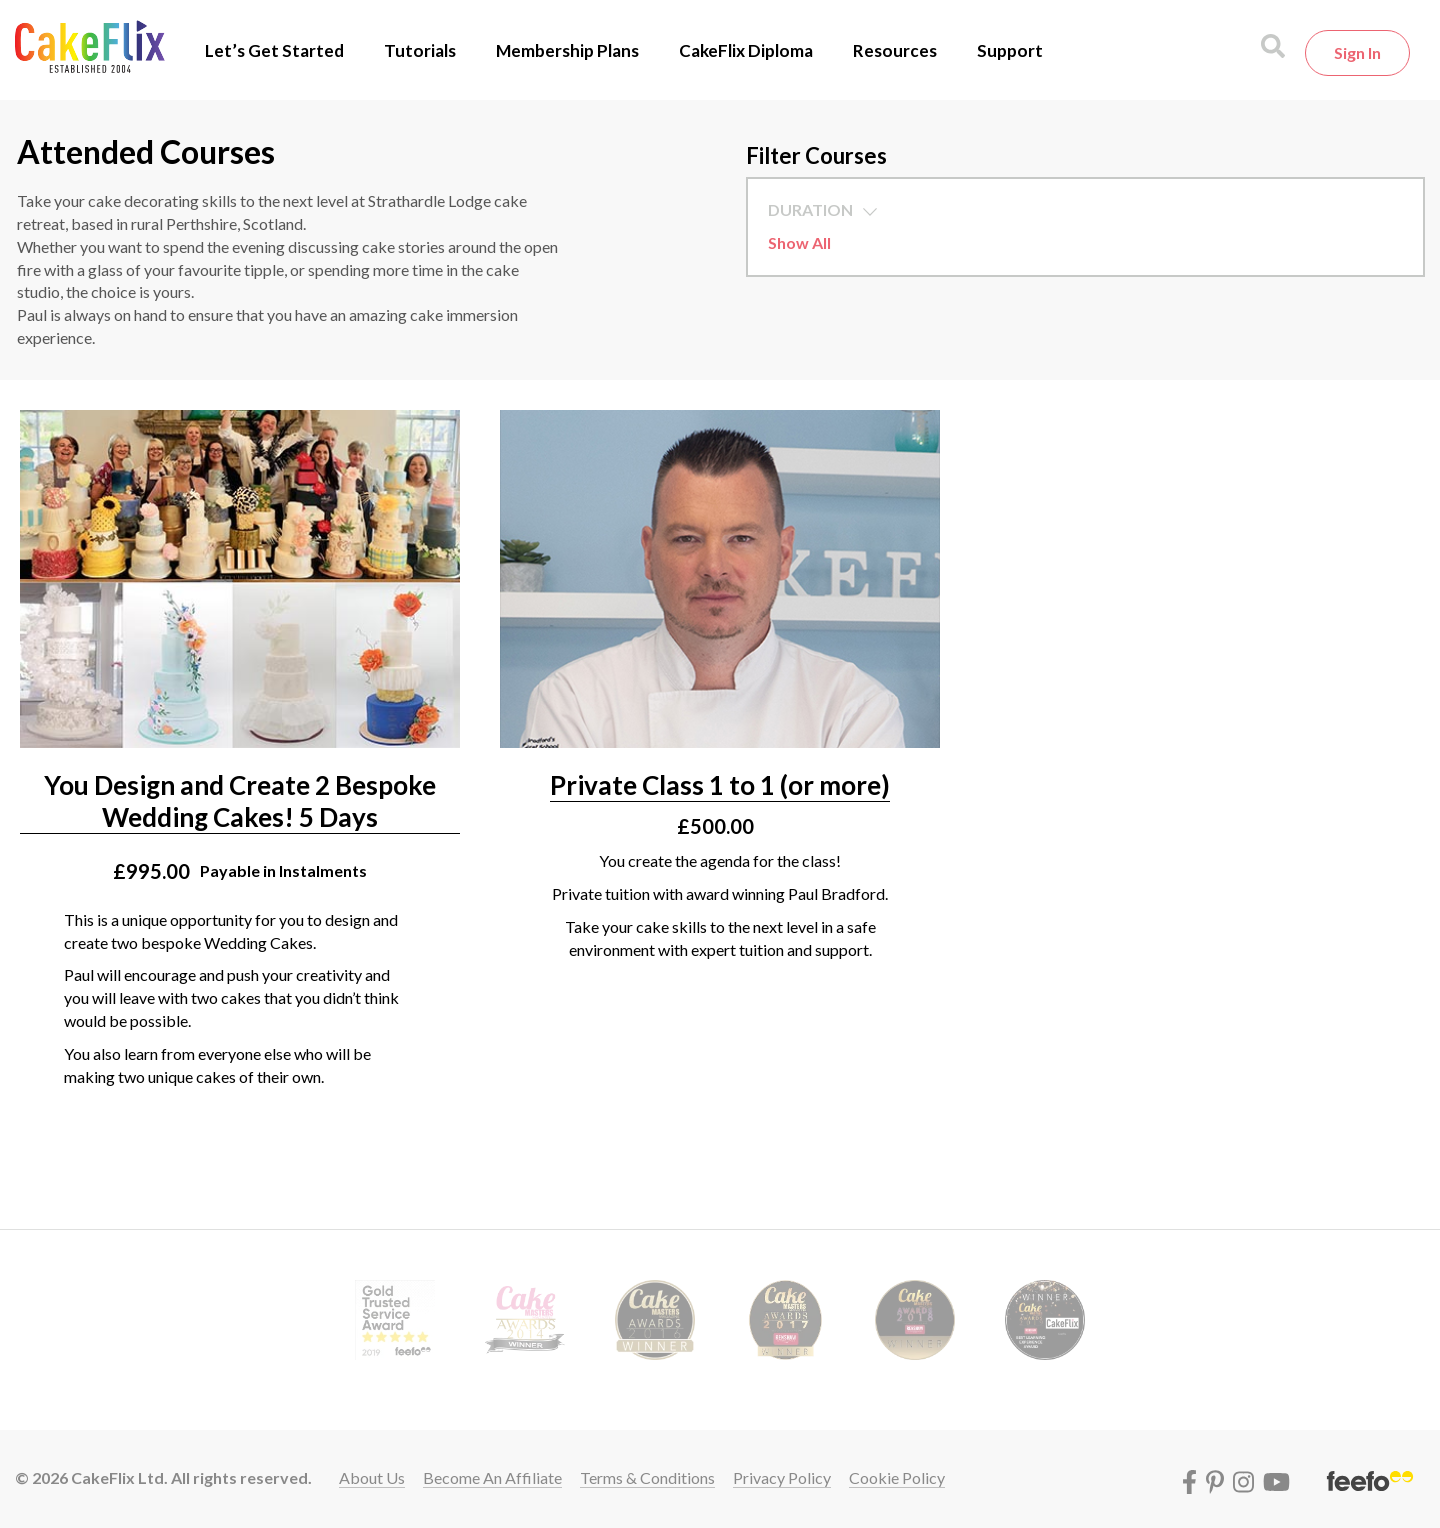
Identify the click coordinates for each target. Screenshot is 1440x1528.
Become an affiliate (492, 1477)
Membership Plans (567, 50)
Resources (895, 50)
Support (1010, 50)
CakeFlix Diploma (746, 50)
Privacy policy (782, 1477)
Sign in (1357, 52)
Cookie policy (897, 1477)
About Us (372, 1477)
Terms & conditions (647, 1477)
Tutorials (420, 50)
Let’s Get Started (274, 50)
